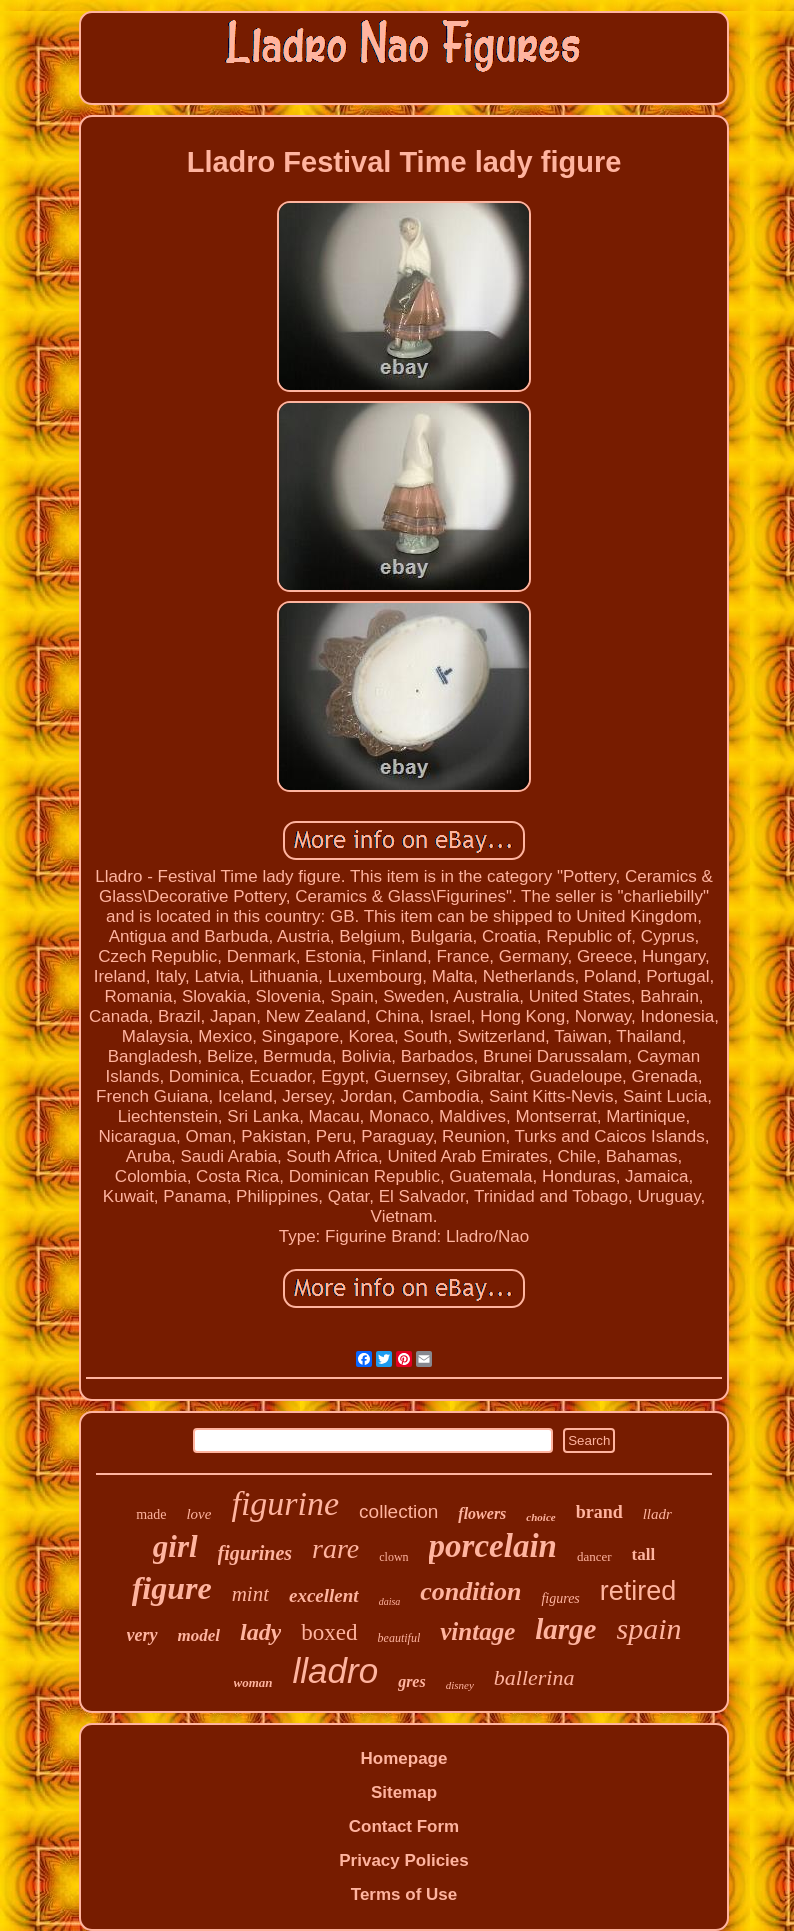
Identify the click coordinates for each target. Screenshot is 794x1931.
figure (172, 1588)
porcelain (493, 1546)
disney (460, 1685)
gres (412, 1681)
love (198, 1514)
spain (648, 1628)
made (151, 1514)
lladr (657, 1514)
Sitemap (404, 1792)
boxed (329, 1632)
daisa (390, 1601)
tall (644, 1554)
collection (398, 1511)
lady (260, 1632)
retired (638, 1591)
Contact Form (404, 1826)
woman (253, 1682)
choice (540, 1517)
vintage (477, 1631)
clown (393, 1557)
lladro (336, 1670)
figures (560, 1598)
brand (599, 1512)
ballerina (534, 1677)
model (199, 1635)
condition (470, 1591)
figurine (285, 1503)
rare (335, 1548)
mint (250, 1594)
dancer (594, 1556)
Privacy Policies (403, 1860)
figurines (255, 1553)
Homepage (404, 1758)
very (142, 1635)
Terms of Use (404, 1894)
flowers (482, 1513)
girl (175, 1546)
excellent (324, 1595)
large (565, 1629)
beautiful (399, 1638)
